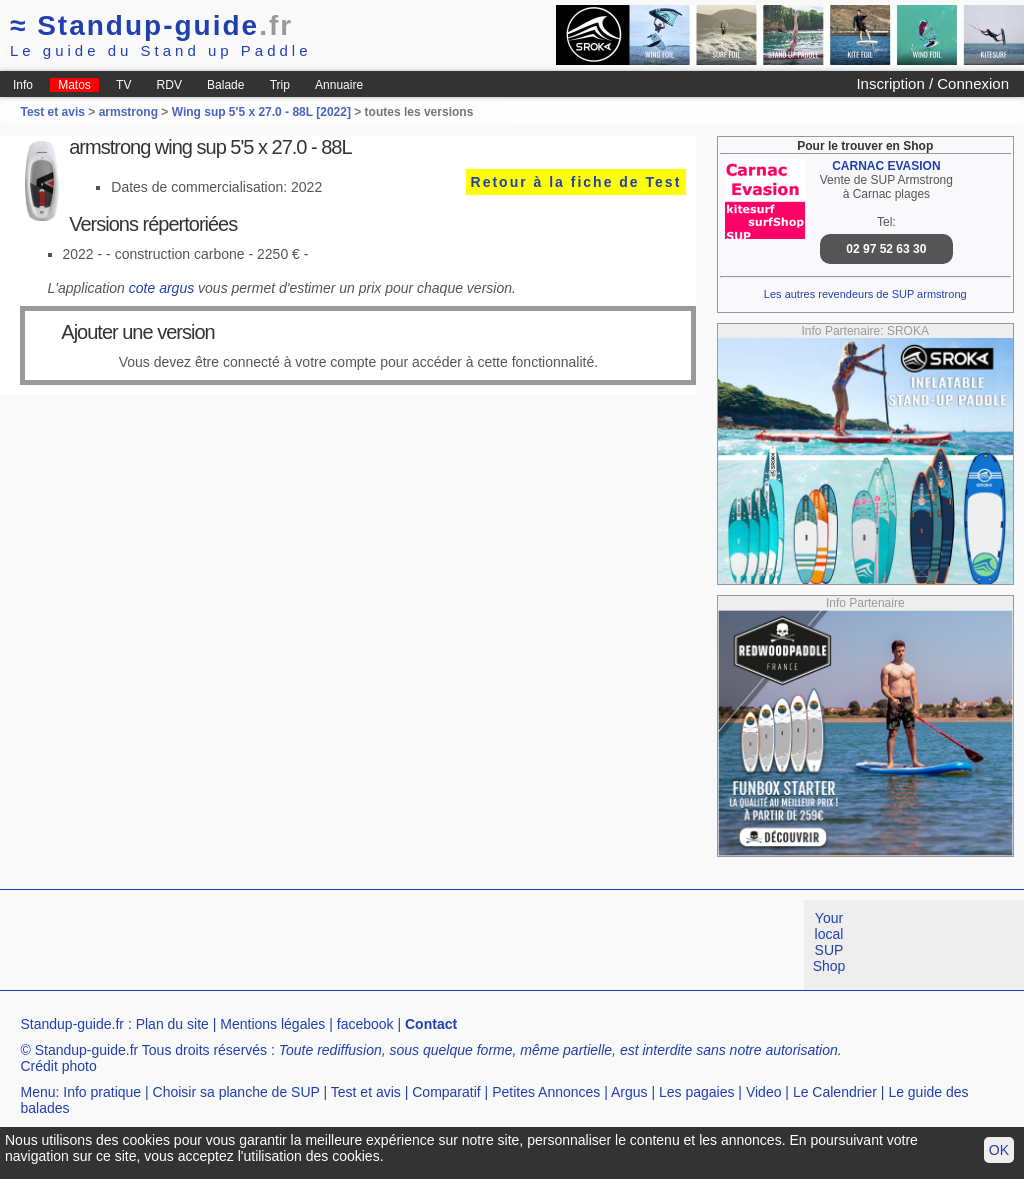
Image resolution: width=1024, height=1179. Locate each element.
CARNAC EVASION (886, 166)
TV (123, 85)
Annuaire (339, 85)
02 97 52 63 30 (886, 249)
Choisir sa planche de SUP (236, 1092)
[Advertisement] (364, 945)
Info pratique (102, 1092)
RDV (169, 85)
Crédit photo (58, 1066)
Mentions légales (272, 1024)
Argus (629, 1092)
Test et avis (54, 112)
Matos (74, 85)
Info (23, 85)
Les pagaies (697, 1092)
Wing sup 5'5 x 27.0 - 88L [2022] (261, 112)
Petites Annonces (546, 1092)
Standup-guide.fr (72, 1024)
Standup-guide (151, 25)
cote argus (161, 288)
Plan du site (172, 1024)
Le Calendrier (835, 1092)
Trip (280, 85)
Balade (225, 85)
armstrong (128, 112)
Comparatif (446, 1092)
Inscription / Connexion (932, 83)
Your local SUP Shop (829, 942)
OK (999, 1150)
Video (764, 1092)
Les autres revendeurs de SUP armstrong (865, 294)
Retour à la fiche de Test (576, 182)
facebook (365, 1024)
